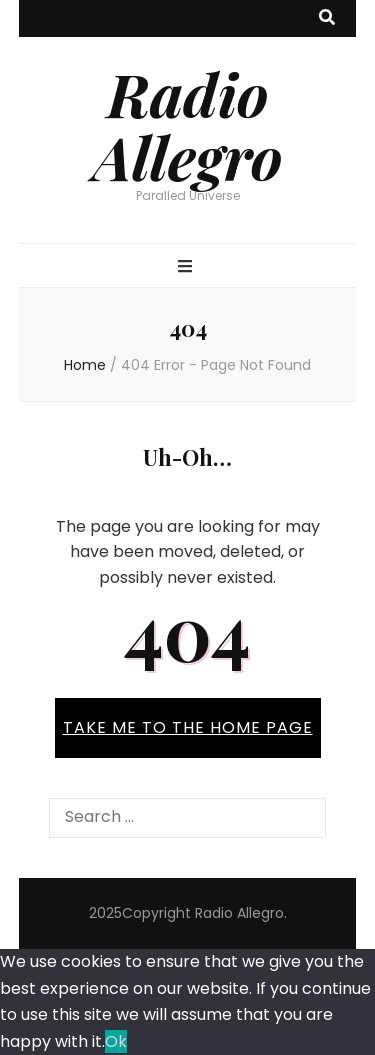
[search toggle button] (327, 18)
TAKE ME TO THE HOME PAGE (188, 727)
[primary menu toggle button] (187, 267)
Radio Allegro (188, 124)
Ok (116, 1041)
